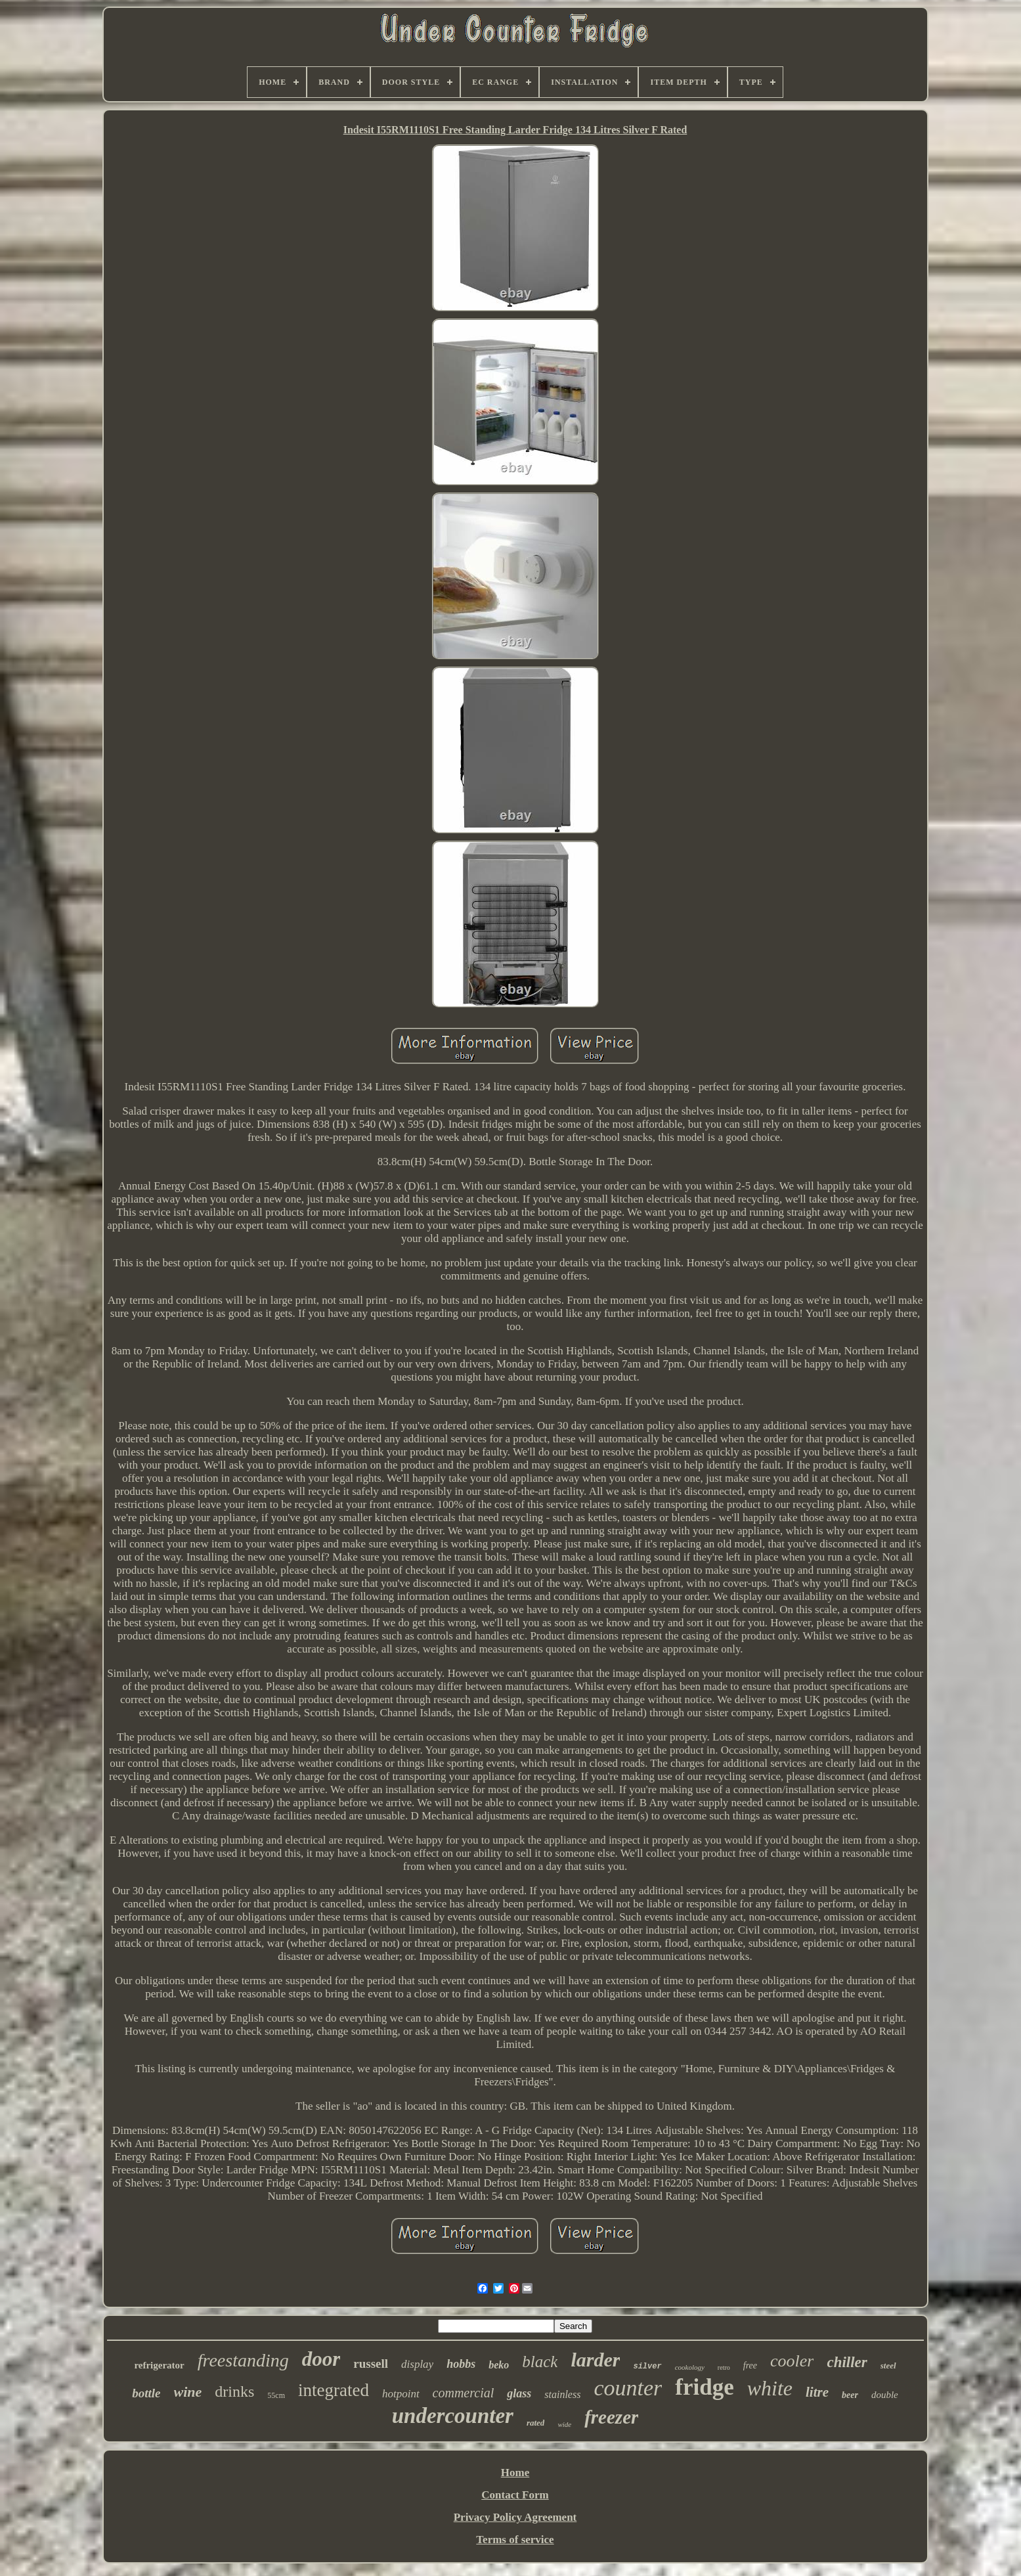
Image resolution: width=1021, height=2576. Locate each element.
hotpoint (401, 2393)
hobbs (460, 2363)
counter (628, 2388)
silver (647, 2366)
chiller (847, 2362)
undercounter (452, 2416)
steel (888, 2365)
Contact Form (514, 2495)
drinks (234, 2391)
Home (515, 2472)
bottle (146, 2393)
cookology (690, 2367)
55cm (276, 2395)
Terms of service (515, 2539)
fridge (704, 2387)
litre (817, 2392)
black (539, 2361)
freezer (611, 2417)
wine (188, 2392)
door (321, 2358)
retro (724, 2367)
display (417, 2364)
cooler (792, 2360)
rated (535, 2423)
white (770, 2388)
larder (595, 2359)
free (750, 2365)
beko (499, 2364)
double (884, 2394)
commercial (463, 2393)
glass (519, 2393)
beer (850, 2395)
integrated (333, 2390)
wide (564, 2424)
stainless (562, 2394)
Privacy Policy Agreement (515, 2517)
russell (370, 2363)
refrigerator (159, 2365)
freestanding (243, 2360)
